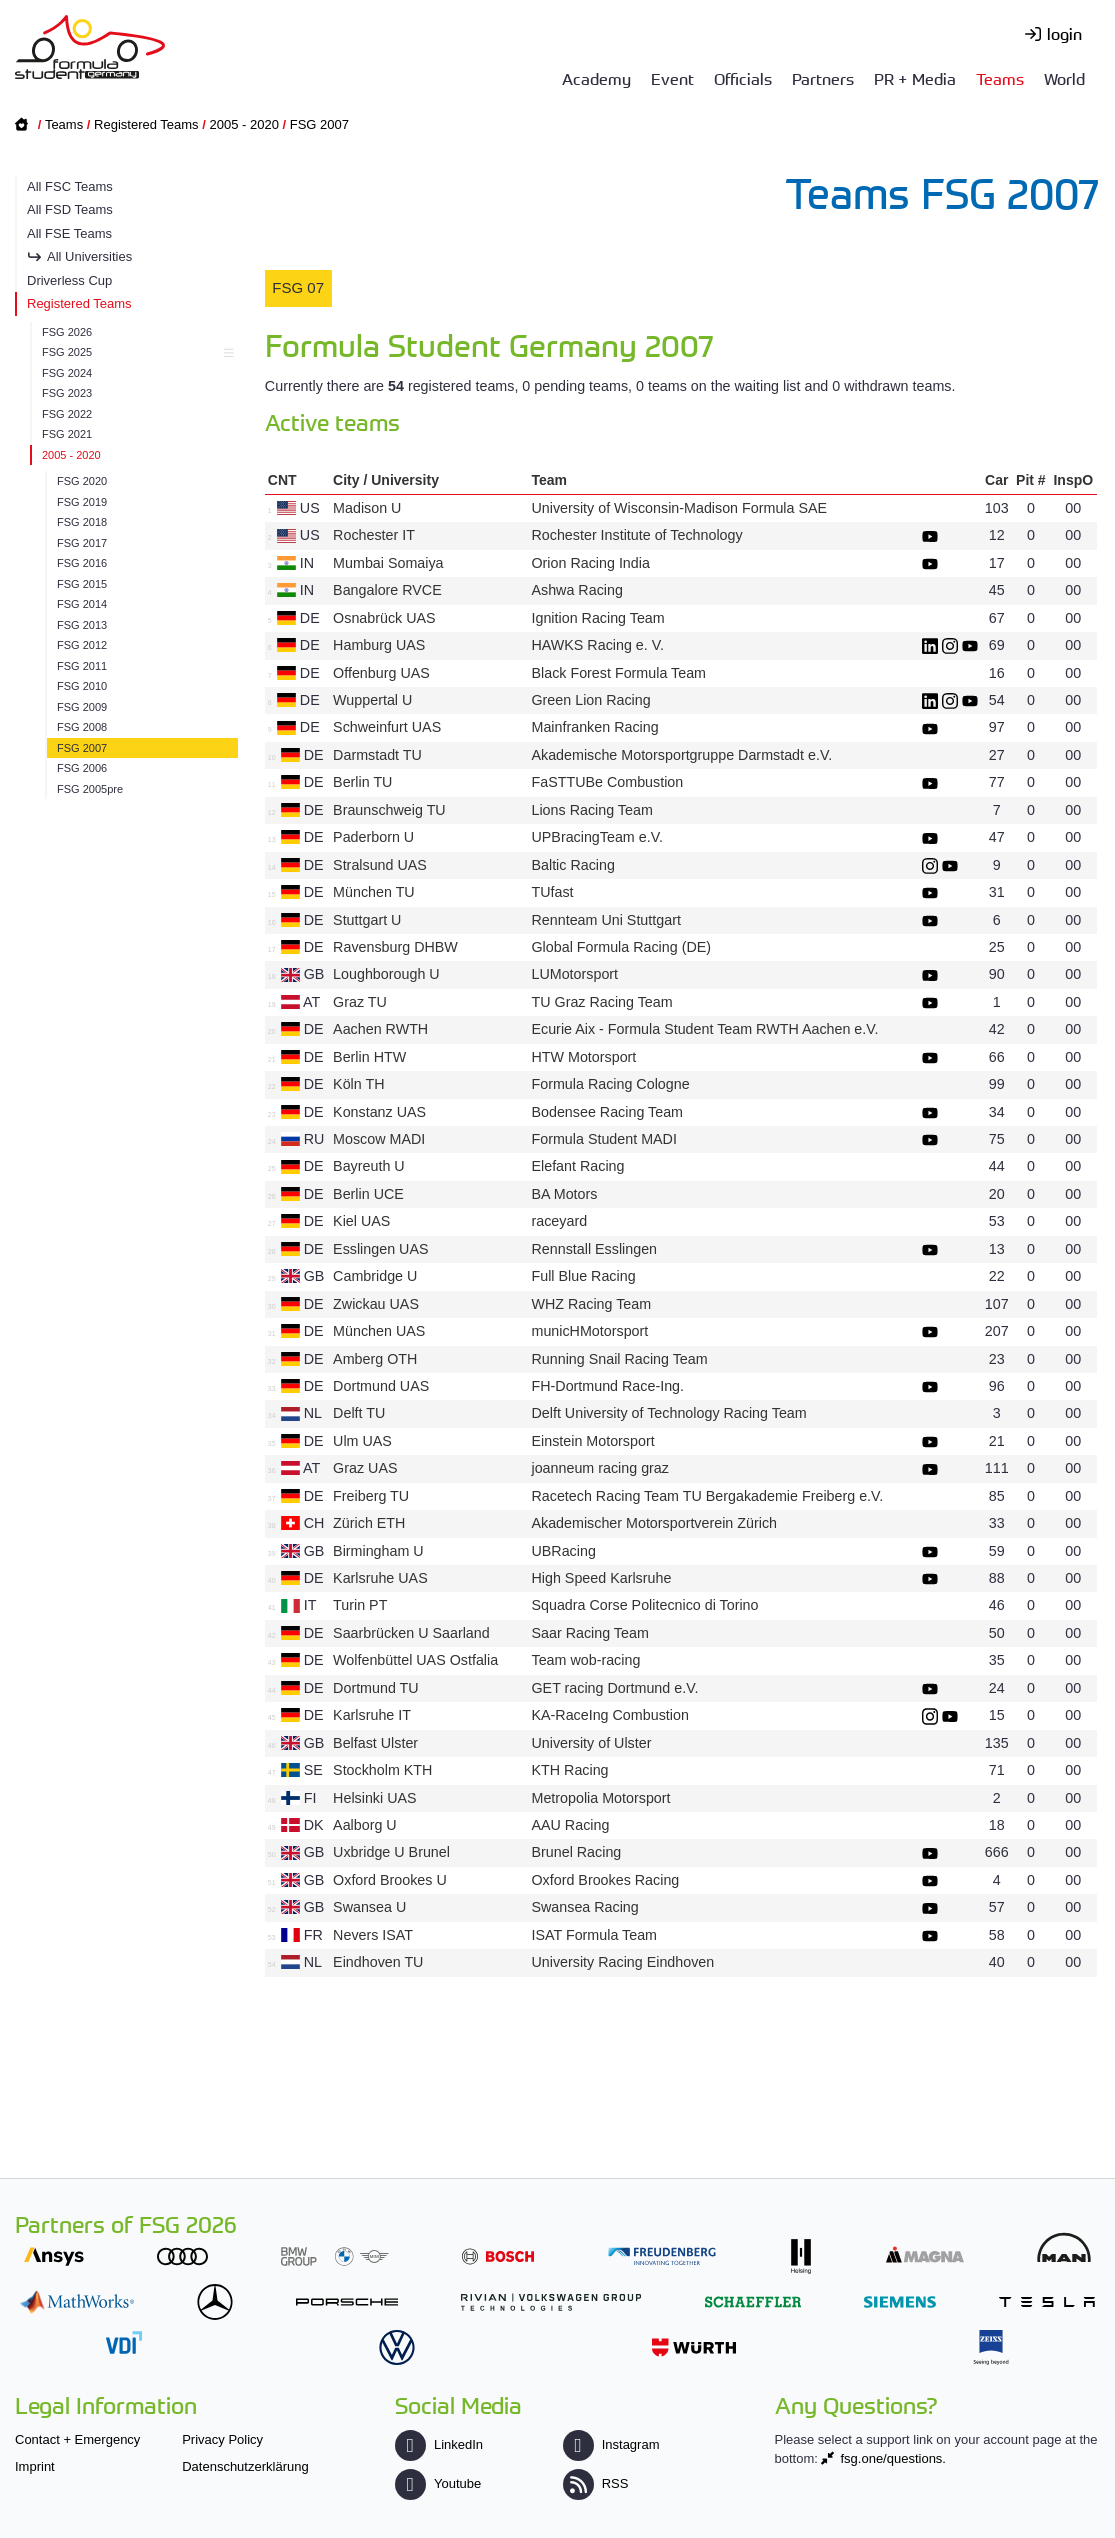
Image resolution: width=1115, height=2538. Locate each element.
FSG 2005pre (90, 789)
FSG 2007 (319, 124)
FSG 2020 (82, 481)
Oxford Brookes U (390, 1880)
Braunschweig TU (389, 810)
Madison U (367, 508)
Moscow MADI (379, 1139)
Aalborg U (365, 1825)
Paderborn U (373, 837)
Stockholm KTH (382, 1770)
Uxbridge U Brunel (391, 1852)
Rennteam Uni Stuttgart (605, 920)
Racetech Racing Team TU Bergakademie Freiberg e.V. (707, 1496)
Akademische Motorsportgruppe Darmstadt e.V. (681, 755)
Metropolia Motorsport (600, 1798)
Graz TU (360, 1002)
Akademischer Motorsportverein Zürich (654, 1523)
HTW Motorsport (583, 1057)
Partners (823, 78)
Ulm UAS (362, 1441)
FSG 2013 (82, 625)
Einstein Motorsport (592, 1441)
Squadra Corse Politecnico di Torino (644, 1605)
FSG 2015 (82, 584)
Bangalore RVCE (387, 590)
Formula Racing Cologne (610, 1084)
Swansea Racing (584, 1907)
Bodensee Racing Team (607, 1112)
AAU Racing (570, 1825)
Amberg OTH (375, 1359)
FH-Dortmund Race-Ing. (607, 1386)
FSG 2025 (135, 352)
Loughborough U (386, 974)
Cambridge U (375, 1276)
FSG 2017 (82, 543)
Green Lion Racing (590, 700)
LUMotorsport (574, 974)
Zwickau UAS (376, 1304)
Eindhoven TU (378, 1962)
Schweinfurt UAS (387, 727)
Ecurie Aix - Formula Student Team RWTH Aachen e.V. (704, 1029)
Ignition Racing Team (597, 618)
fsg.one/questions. (893, 2458)
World (1064, 78)
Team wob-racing (585, 1660)
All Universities (89, 256)
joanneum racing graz (600, 1468)
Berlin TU (362, 782)
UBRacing (563, 1551)
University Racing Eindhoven (622, 1962)
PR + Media (915, 78)
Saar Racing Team (589, 1633)
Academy (596, 78)
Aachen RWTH (380, 1029)
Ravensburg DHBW (395, 947)
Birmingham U (378, 1551)
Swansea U (369, 1907)
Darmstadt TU (377, 755)
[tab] (298, 289)
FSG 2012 (82, 645)
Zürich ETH (369, 1523)
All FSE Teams (69, 233)
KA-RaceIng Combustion (609, 1715)
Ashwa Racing (576, 590)
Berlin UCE (368, 1194)
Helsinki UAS (374, 1798)
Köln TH (358, 1084)
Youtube (438, 2483)
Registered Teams (146, 124)
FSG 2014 (82, 604)
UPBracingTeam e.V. (596, 837)
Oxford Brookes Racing (605, 1880)
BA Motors (564, 1194)
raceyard (559, 1221)
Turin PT (360, 1605)
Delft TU (359, 1413)
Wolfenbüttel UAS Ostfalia (415, 1660)
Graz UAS (365, 1468)
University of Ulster (591, 1743)
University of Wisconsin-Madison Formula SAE (679, 508)
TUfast (552, 892)
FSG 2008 (82, 727)
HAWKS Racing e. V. (597, 645)
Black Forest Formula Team (618, 673)
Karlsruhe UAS (380, 1578)
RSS (596, 2483)
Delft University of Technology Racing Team (668, 1413)
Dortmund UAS (381, 1386)
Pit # (1031, 480)
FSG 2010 (82, 686)
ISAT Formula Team (594, 1935)
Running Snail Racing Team (619, 1359)
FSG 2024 (67, 373)
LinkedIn (439, 2444)
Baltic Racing (572, 865)
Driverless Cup (69, 280)
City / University (386, 480)
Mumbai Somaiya (388, 563)
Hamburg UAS (379, 645)
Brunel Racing (576, 1852)
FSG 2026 (67, 332)
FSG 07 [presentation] (298, 287)
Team (549, 480)
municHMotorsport (589, 1331)
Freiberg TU (371, 1496)
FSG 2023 (67, 393)
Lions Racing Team (591, 810)
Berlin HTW (369, 1057)
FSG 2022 (67, 414)
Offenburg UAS (381, 673)
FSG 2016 (82, 563)
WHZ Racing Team (591, 1304)
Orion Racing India (590, 563)
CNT (282, 480)
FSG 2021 (67, 434)
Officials (743, 78)
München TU (374, 892)
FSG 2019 (82, 502)
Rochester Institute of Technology (636, 535)
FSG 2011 (82, 666)
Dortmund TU (376, 1688)
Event (672, 78)
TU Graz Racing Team (601, 1002)
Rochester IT (374, 535)
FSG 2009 (82, 707)
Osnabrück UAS (384, 618)
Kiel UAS (361, 1221)
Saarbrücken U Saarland (411, 1633)
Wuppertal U (372, 700)
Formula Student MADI (603, 1139)
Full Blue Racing (583, 1276)
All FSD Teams (70, 209)
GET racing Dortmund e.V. (614, 1688)
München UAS (379, 1331)
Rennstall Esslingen (594, 1249)
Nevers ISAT (373, 1935)
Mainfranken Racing (594, 727)
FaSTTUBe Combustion (607, 782)
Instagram (611, 2444)
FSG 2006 (82, 768)
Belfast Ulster (375, 1743)
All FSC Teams (70, 186)
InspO (1073, 480)
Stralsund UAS (380, 865)
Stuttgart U (367, 920)
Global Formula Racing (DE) (621, 947)
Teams (1000, 78)
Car (996, 480)
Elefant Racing (577, 1166)
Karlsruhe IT (372, 1715)
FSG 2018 (82, 522)
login (1064, 33)
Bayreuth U (369, 1166)
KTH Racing (569, 1770)
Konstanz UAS (379, 1112)
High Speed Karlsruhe (601, 1578)
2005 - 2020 (243, 124)
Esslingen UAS (380, 1249)
